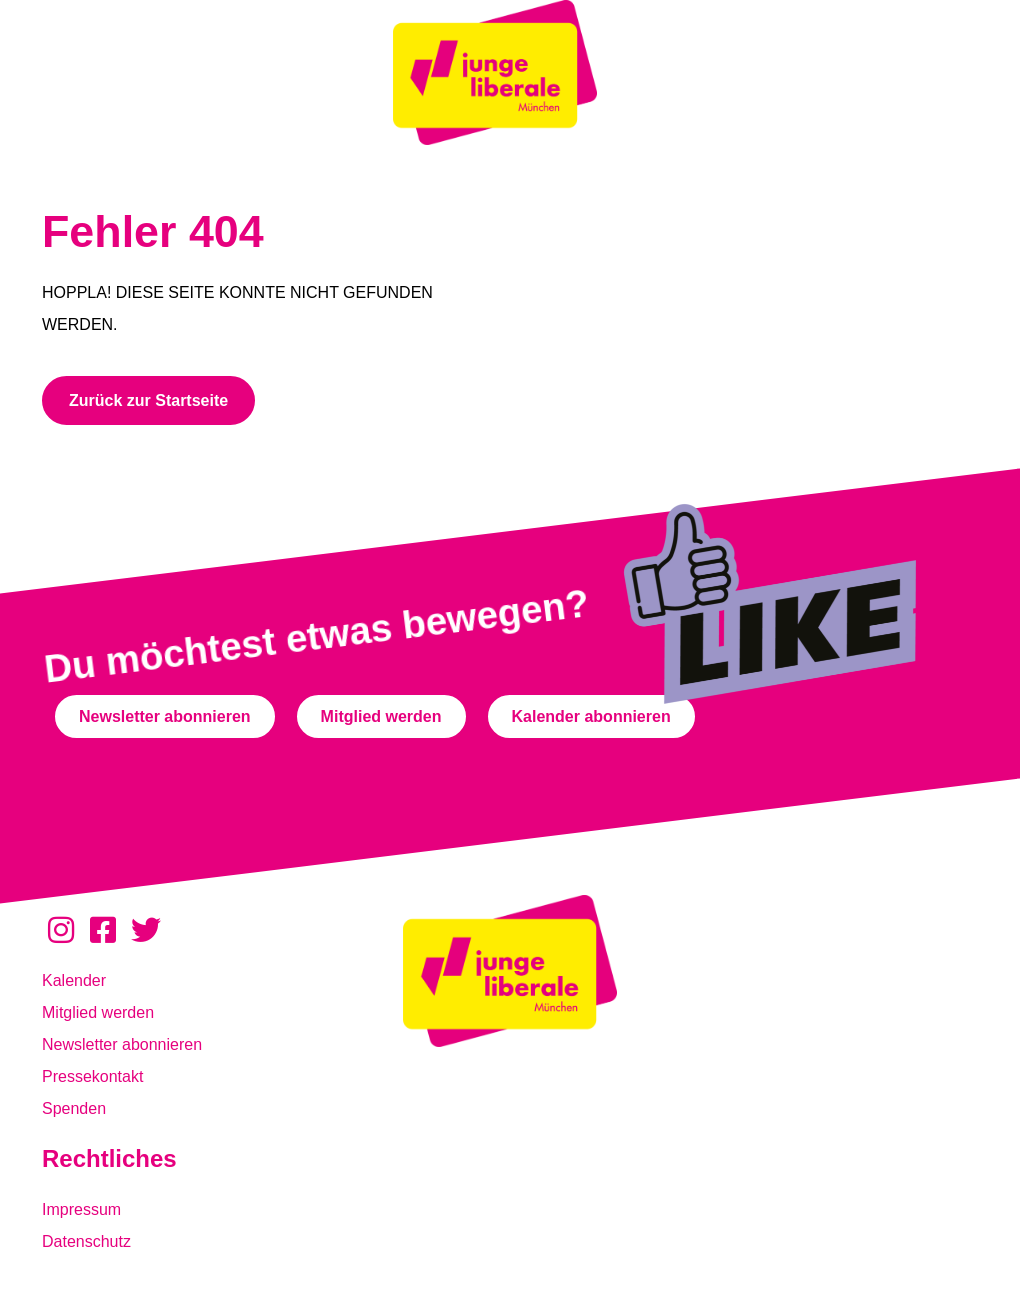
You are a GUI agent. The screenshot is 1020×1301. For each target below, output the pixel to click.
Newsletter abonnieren (122, 1044)
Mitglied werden (98, 1012)
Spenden (74, 1108)
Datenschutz (86, 1241)
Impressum (81, 1209)
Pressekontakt (92, 1076)
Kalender (74, 980)
